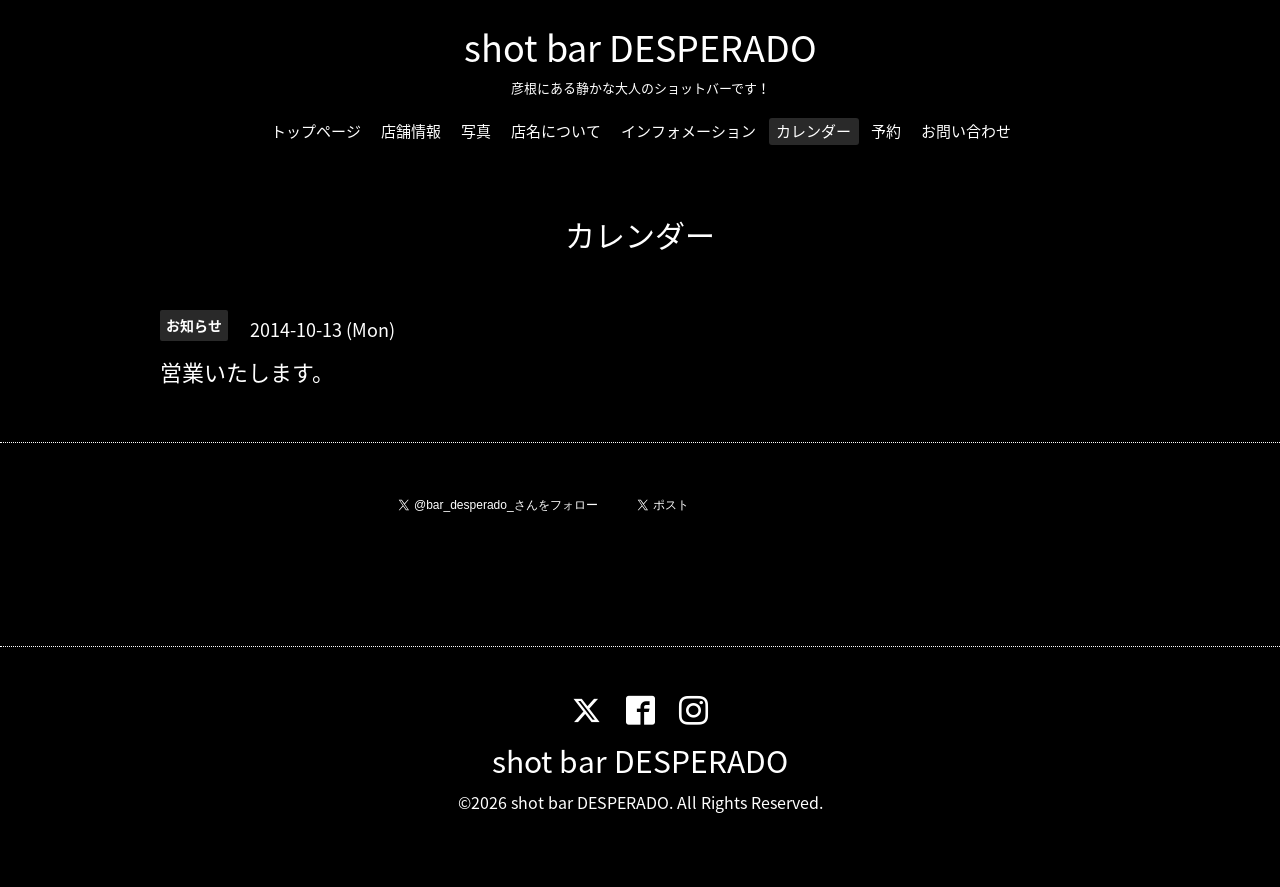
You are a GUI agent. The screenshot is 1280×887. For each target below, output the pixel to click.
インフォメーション (688, 131)
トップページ (316, 131)
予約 (886, 131)
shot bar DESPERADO (640, 47)
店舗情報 (411, 131)
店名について (556, 131)
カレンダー (813, 131)
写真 (476, 131)
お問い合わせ (966, 131)
